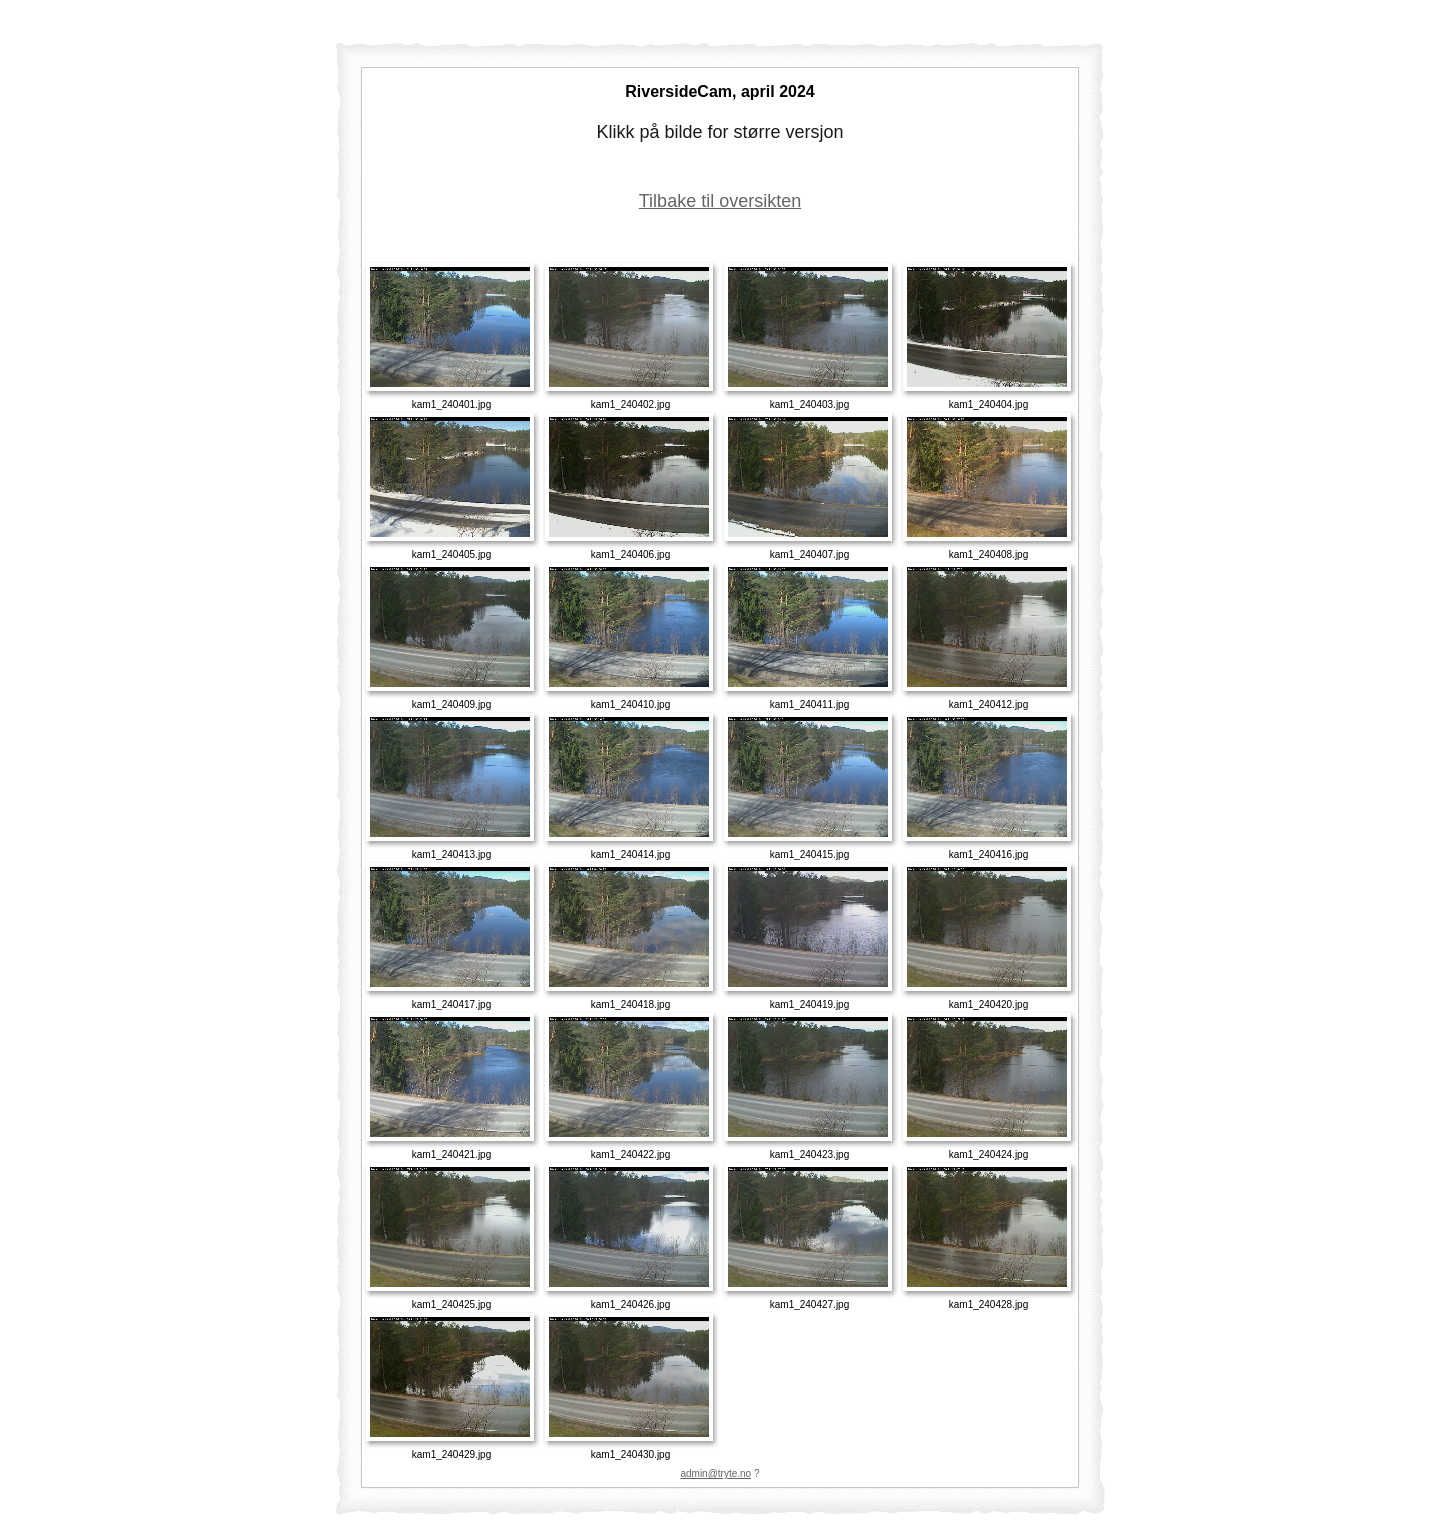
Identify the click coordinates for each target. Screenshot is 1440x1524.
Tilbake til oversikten (720, 201)
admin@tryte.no (715, 1473)
